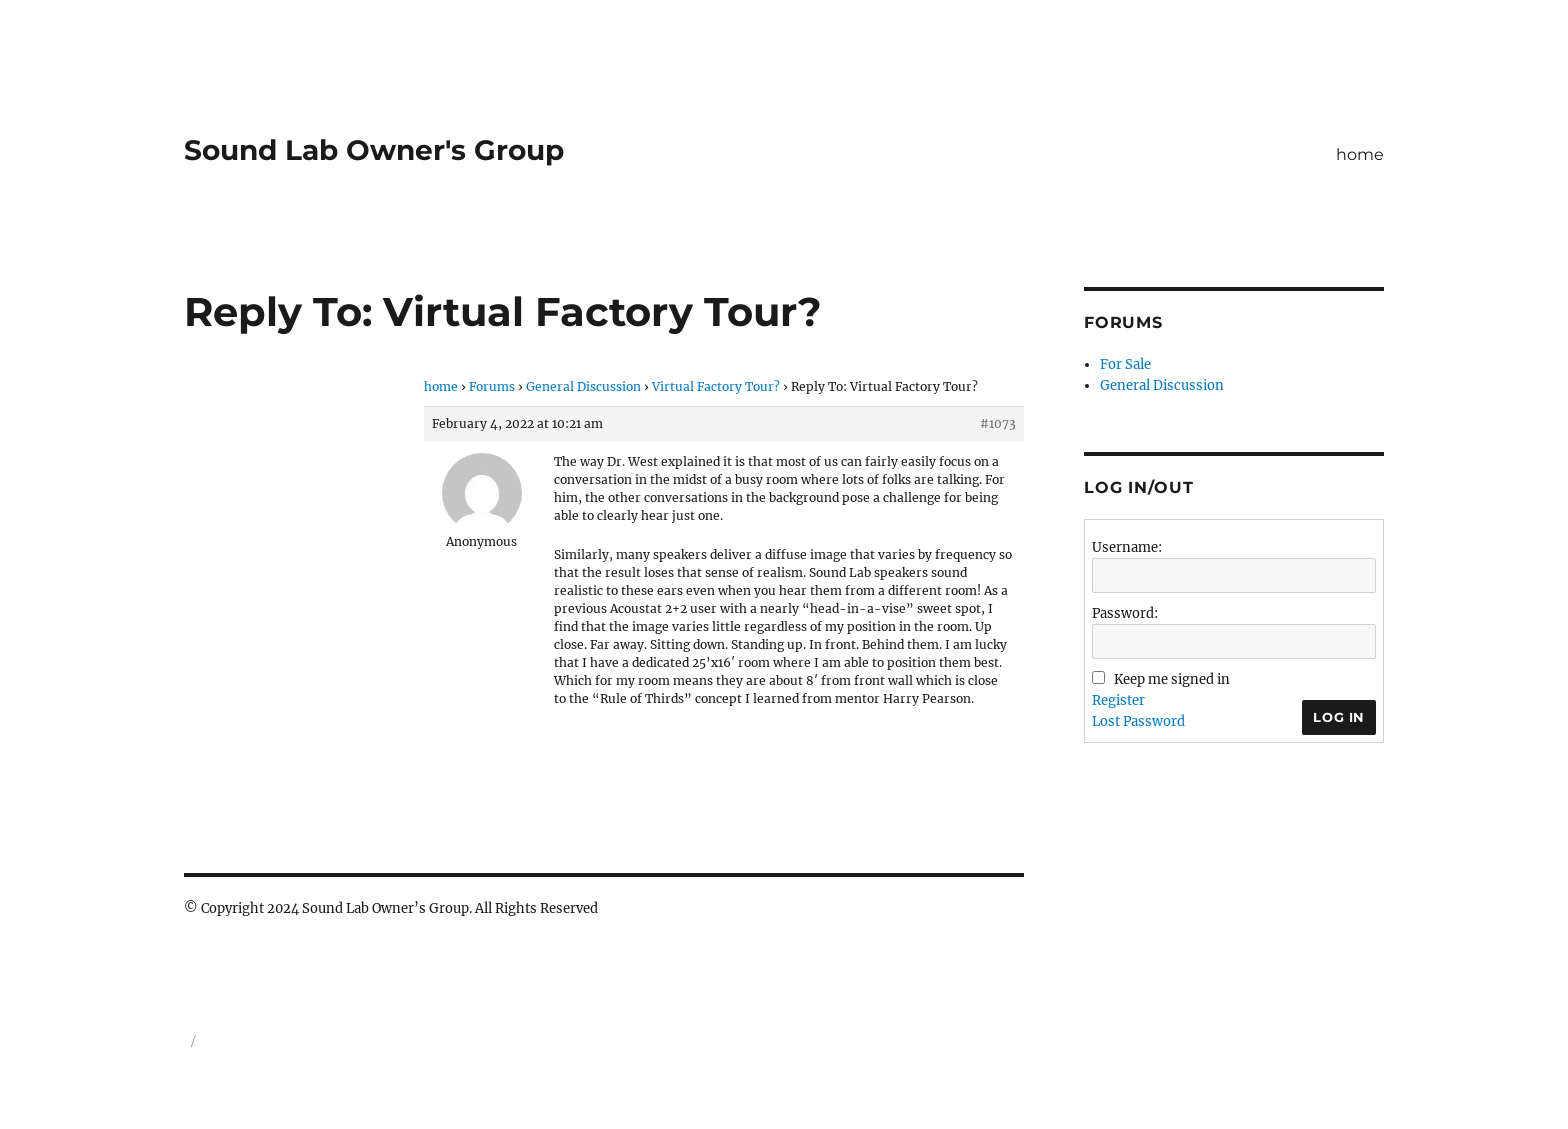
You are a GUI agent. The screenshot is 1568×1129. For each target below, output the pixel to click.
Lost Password (1138, 721)
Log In (1339, 717)
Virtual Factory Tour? (716, 386)
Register (1118, 700)
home (1360, 154)
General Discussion (583, 386)
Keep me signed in (1172, 679)
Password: (1125, 613)
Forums (492, 386)
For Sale (1125, 364)
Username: (1127, 547)
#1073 (998, 423)
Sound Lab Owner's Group (374, 150)
